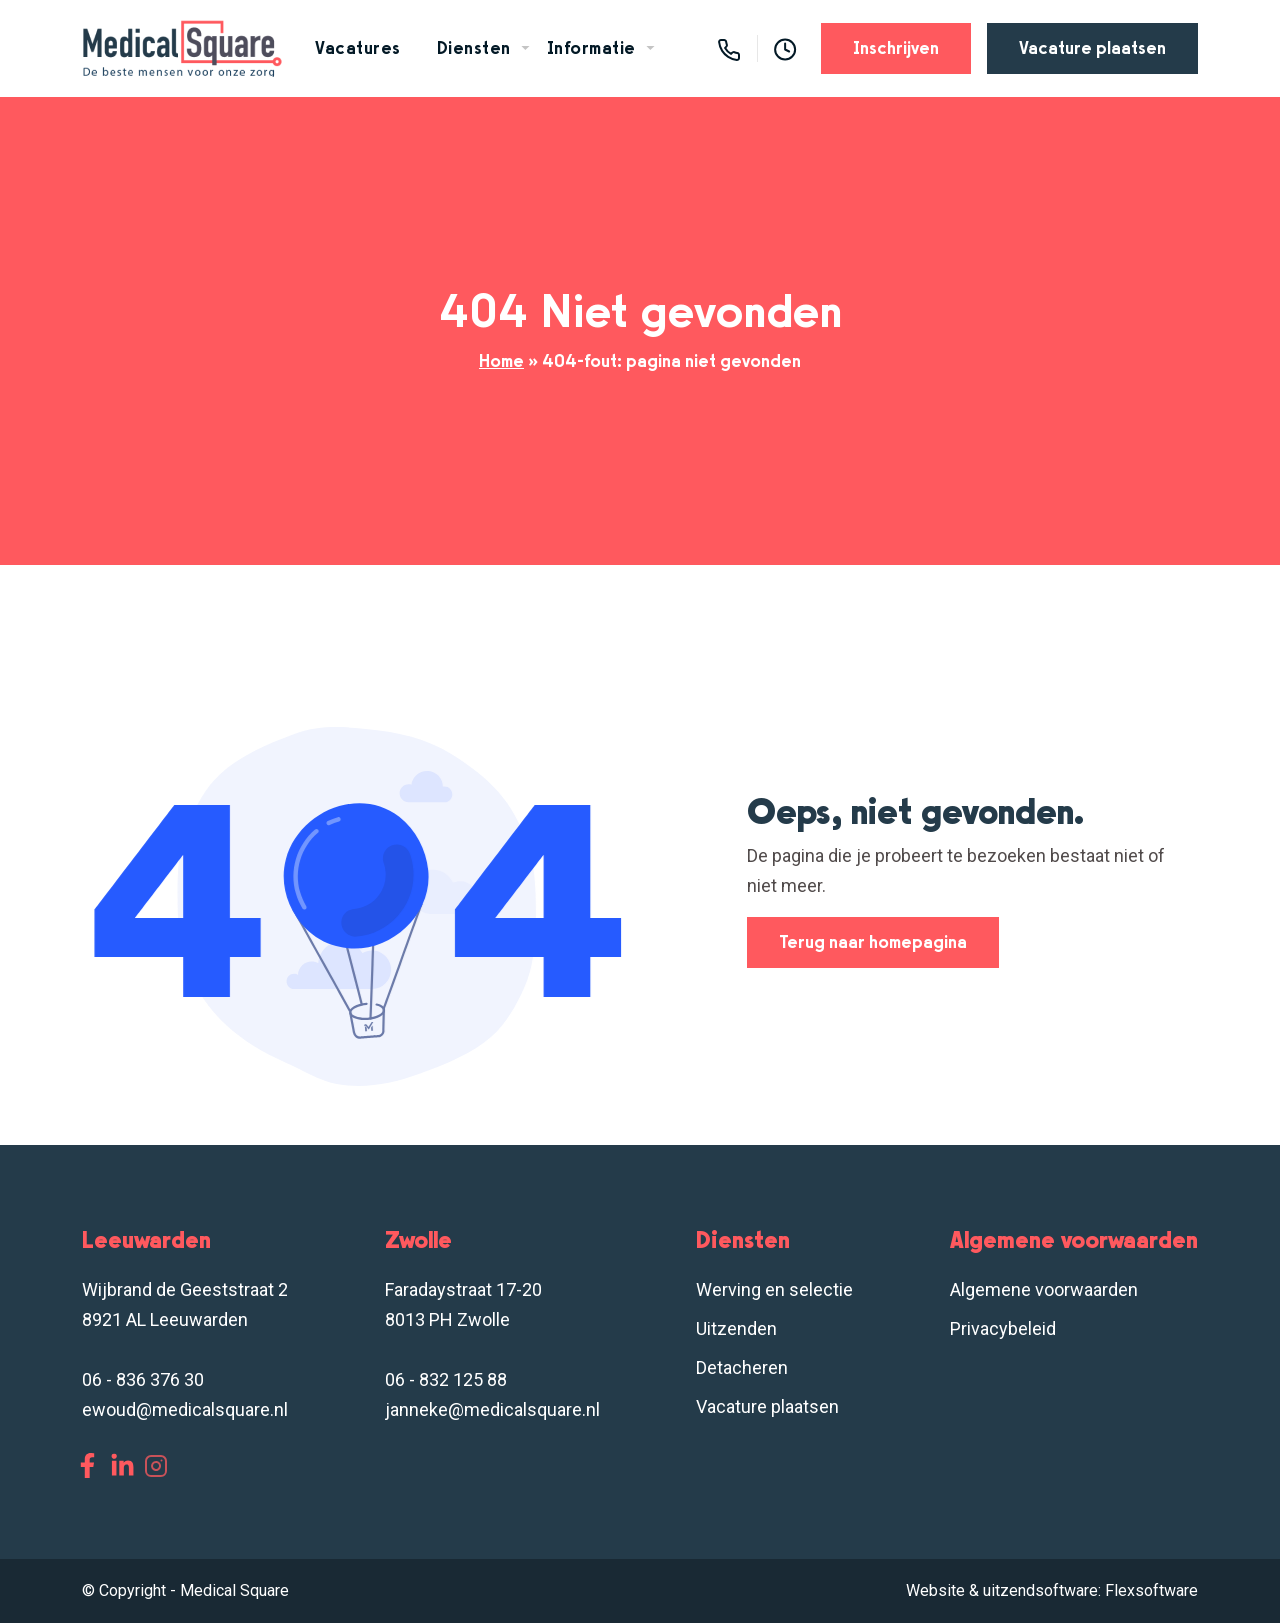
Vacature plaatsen (1092, 48)
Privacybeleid (1003, 1328)
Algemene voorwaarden (1044, 1289)
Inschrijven (896, 48)
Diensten (474, 48)
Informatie (591, 48)
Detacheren (742, 1367)
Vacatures (358, 48)
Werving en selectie (774, 1289)
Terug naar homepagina (873, 942)
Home (501, 361)
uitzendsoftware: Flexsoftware (1090, 1590)
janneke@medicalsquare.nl (492, 1409)
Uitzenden (736, 1328)
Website (935, 1590)
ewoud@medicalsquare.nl (185, 1409)
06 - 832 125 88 (446, 1379)
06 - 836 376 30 (143, 1379)
